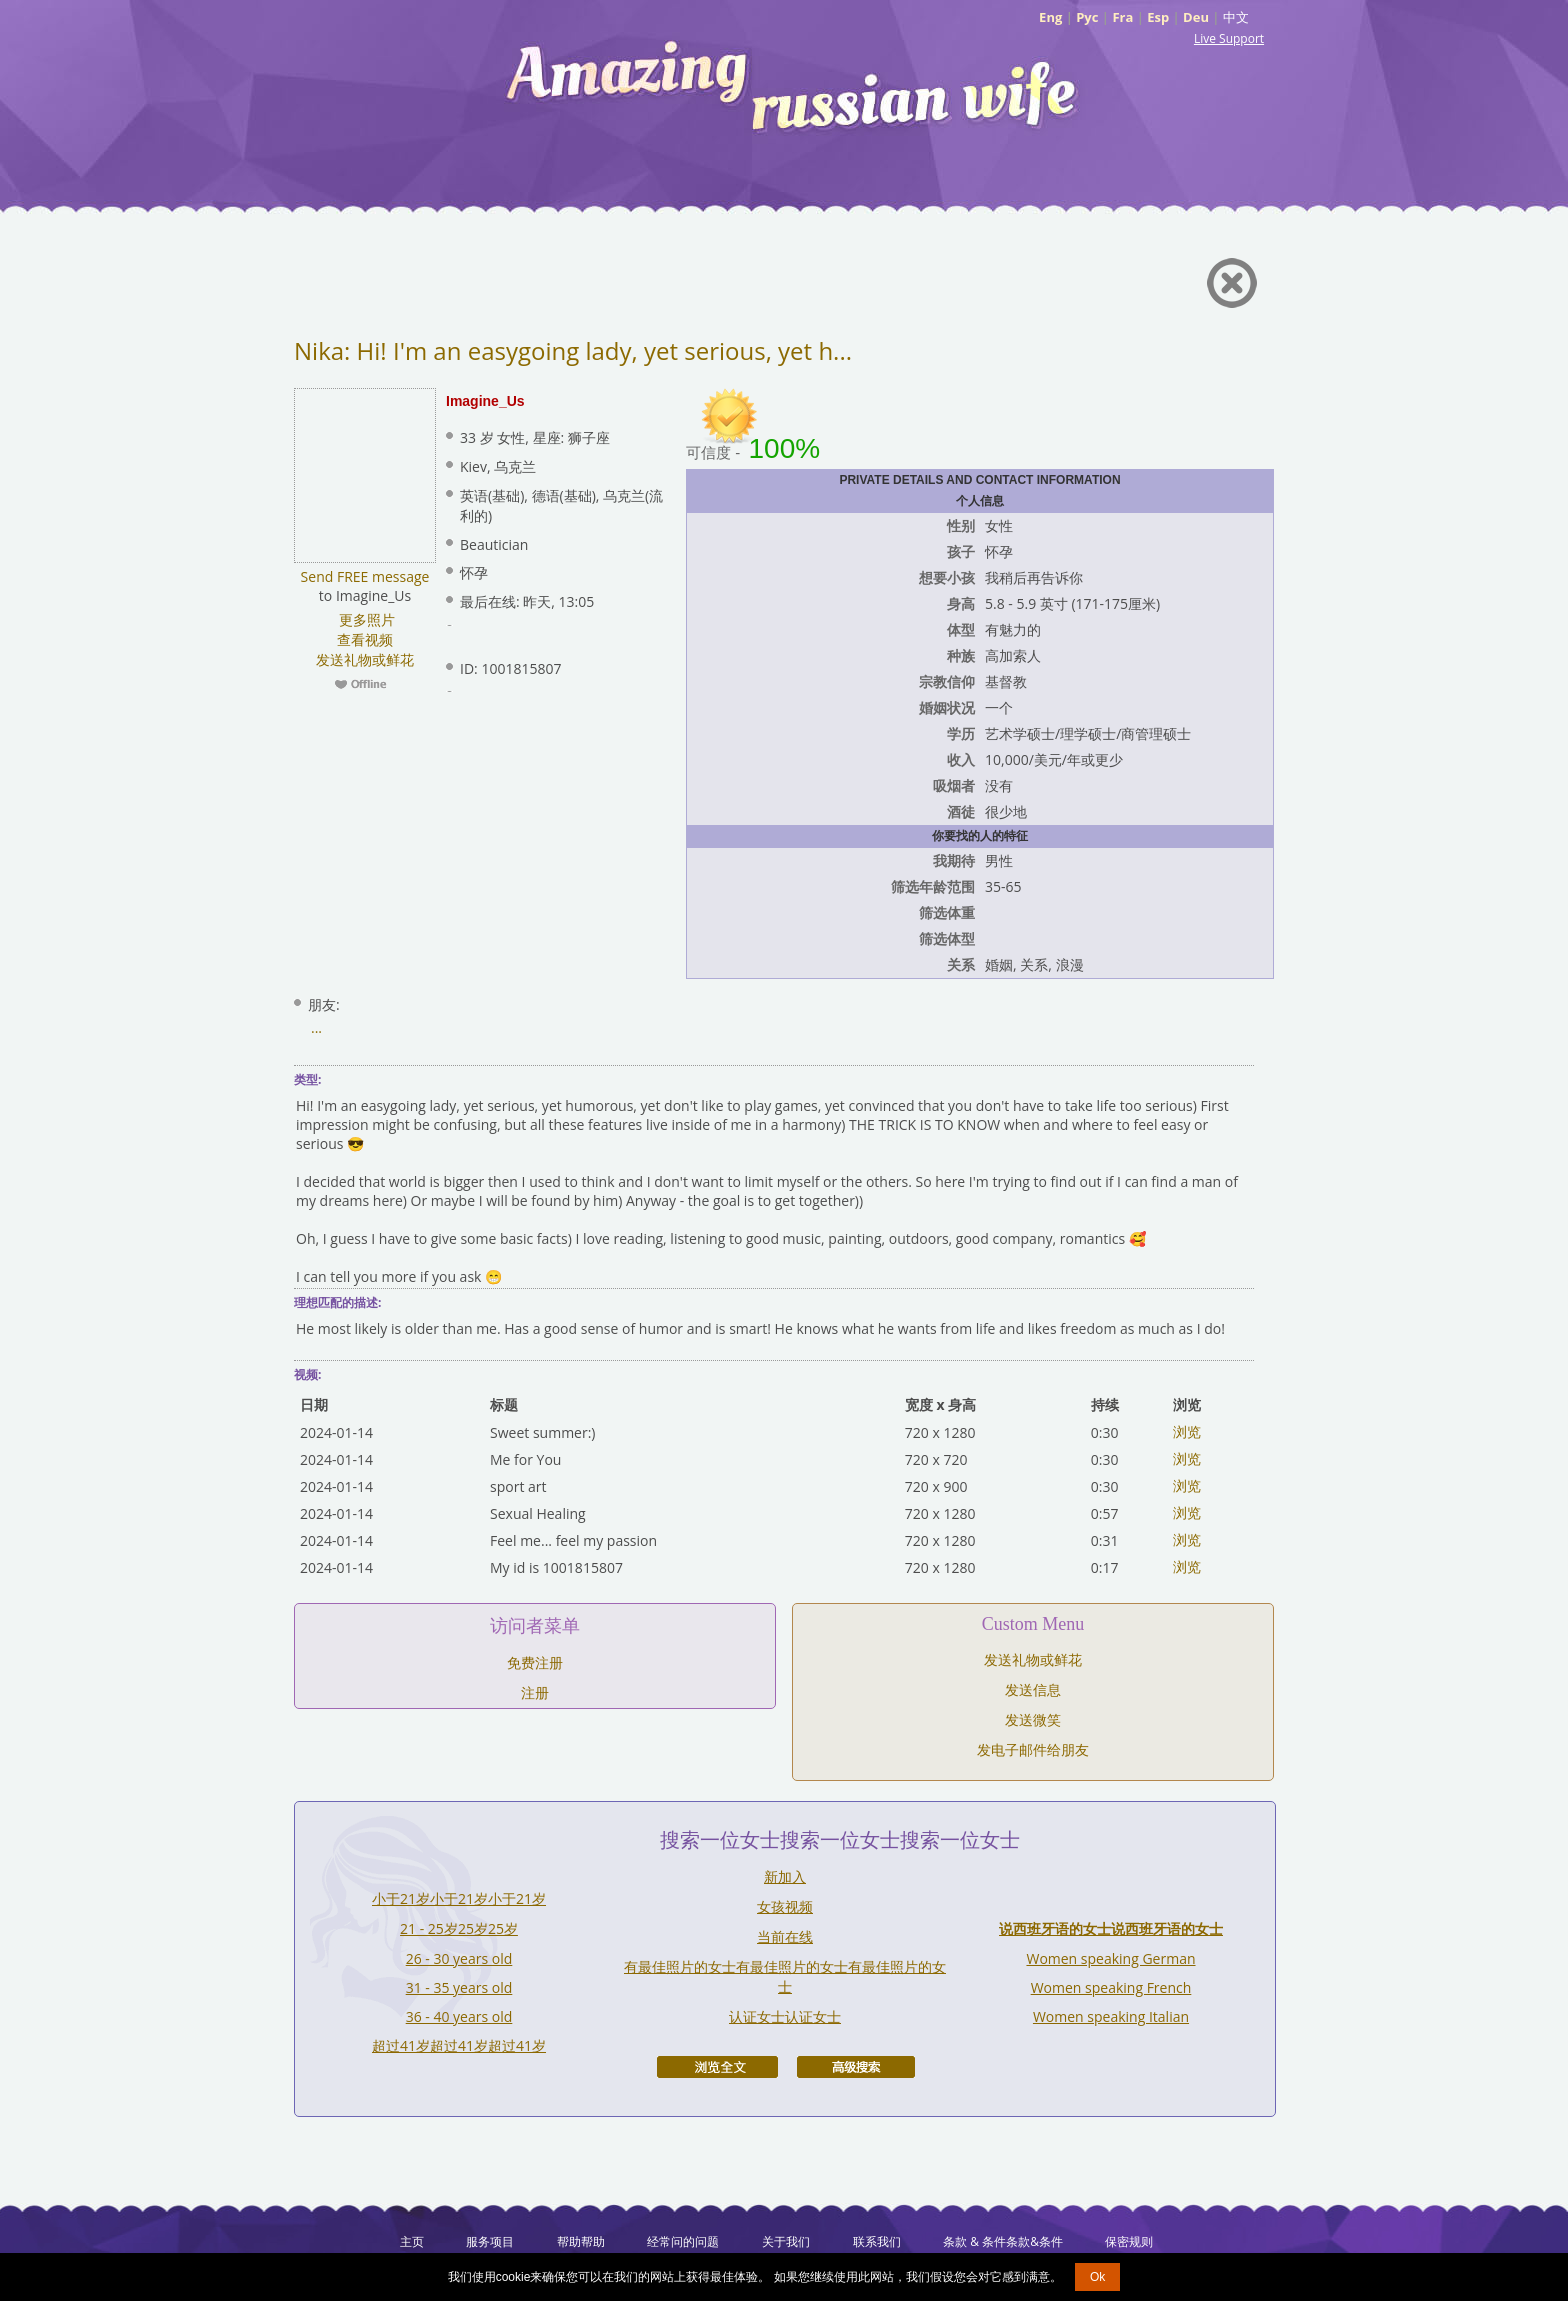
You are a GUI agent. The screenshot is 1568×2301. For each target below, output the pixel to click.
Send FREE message (365, 576)
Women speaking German (1110, 1958)
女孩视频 (785, 1906)
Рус (1087, 17)
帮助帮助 (581, 2241)
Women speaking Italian (1111, 2016)
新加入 (785, 1876)
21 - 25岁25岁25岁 (459, 1928)
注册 (535, 1692)
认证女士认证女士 (785, 2016)
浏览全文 (717, 2067)
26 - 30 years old (459, 1958)
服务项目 (490, 2241)
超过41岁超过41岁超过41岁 (459, 2045)
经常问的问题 (683, 2241)
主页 (412, 2241)
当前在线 (785, 1936)
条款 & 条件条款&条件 (1003, 2241)
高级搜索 (856, 2067)
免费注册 (535, 1662)
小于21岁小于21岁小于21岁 (459, 1898)
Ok (1097, 2277)
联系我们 (877, 2241)
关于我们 (786, 2241)
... (316, 1027)
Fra (1122, 17)
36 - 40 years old (459, 2016)
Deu (1196, 17)
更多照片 (365, 619)
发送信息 (1033, 1689)
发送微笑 (1033, 1719)
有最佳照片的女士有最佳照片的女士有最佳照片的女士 (785, 1976)
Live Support (1229, 38)
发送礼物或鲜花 (365, 659)
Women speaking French (1111, 1987)
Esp (1158, 17)
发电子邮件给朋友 (1033, 1749)
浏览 (1187, 1431)
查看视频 (365, 639)
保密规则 (1129, 2241)
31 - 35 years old (459, 1987)
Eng (1050, 17)
